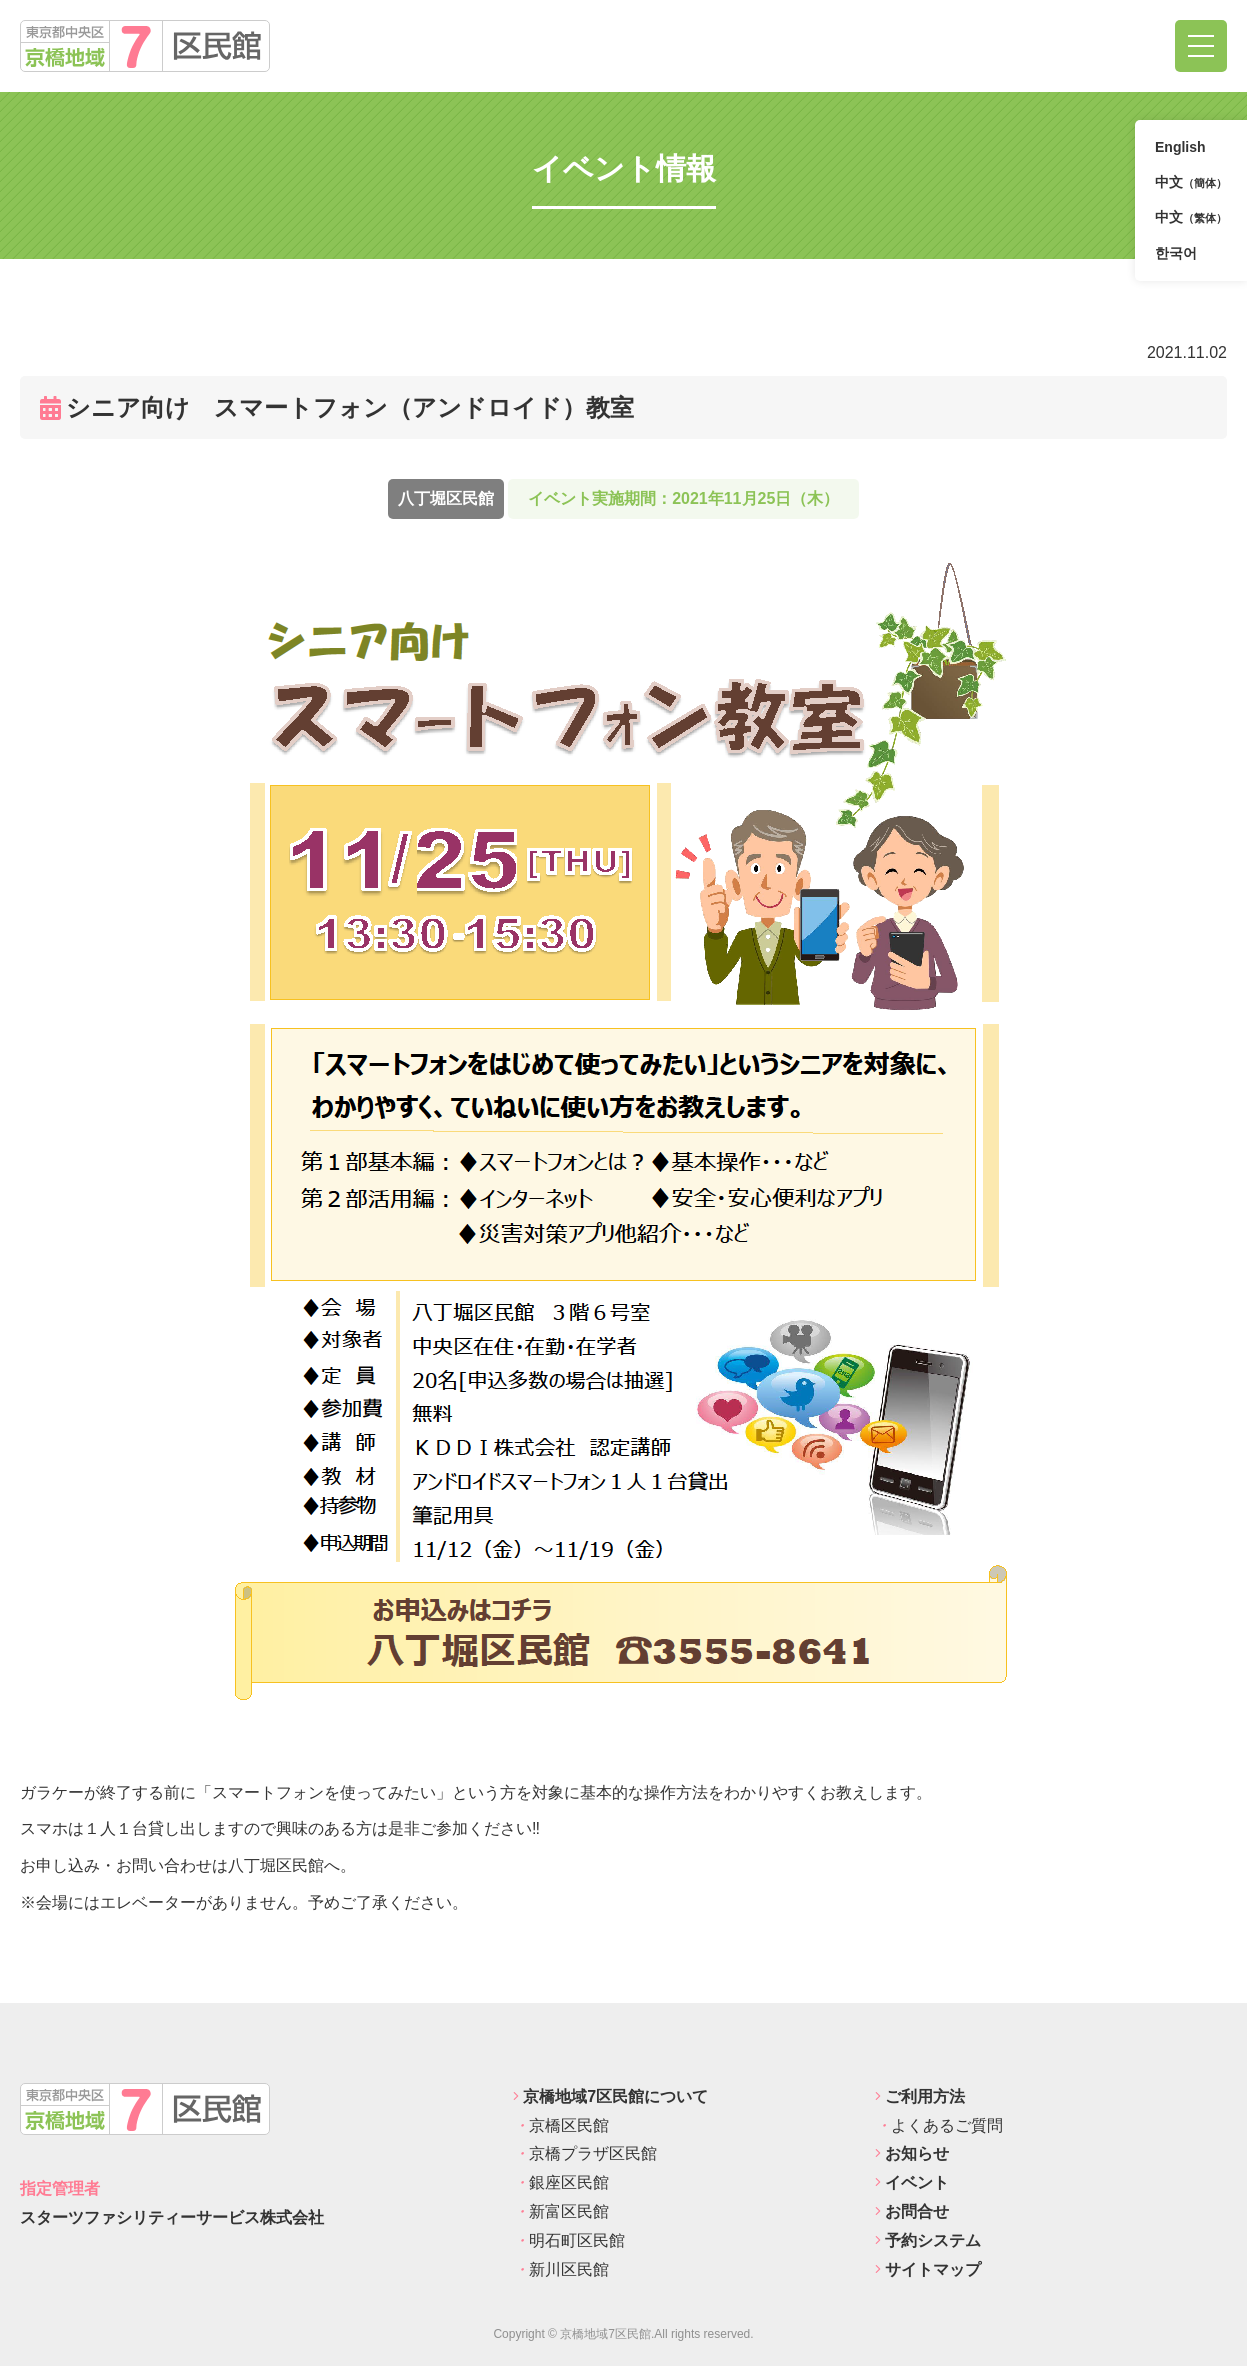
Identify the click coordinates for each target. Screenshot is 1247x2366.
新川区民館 (561, 2269)
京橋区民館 (561, 2125)
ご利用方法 (920, 2096)
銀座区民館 (561, 2182)
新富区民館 (561, 2211)
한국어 (1176, 253)
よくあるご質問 (939, 2125)
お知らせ (912, 2153)
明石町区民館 (569, 2240)
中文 (1191, 183)
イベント (912, 2182)
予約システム (928, 2240)
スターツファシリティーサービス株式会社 (172, 2217)
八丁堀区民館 (446, 498)
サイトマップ (928, 2269)
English (1180, 147)
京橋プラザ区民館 (585, 2153)
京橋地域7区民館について (610, 2096)
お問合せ (912, 2211)
